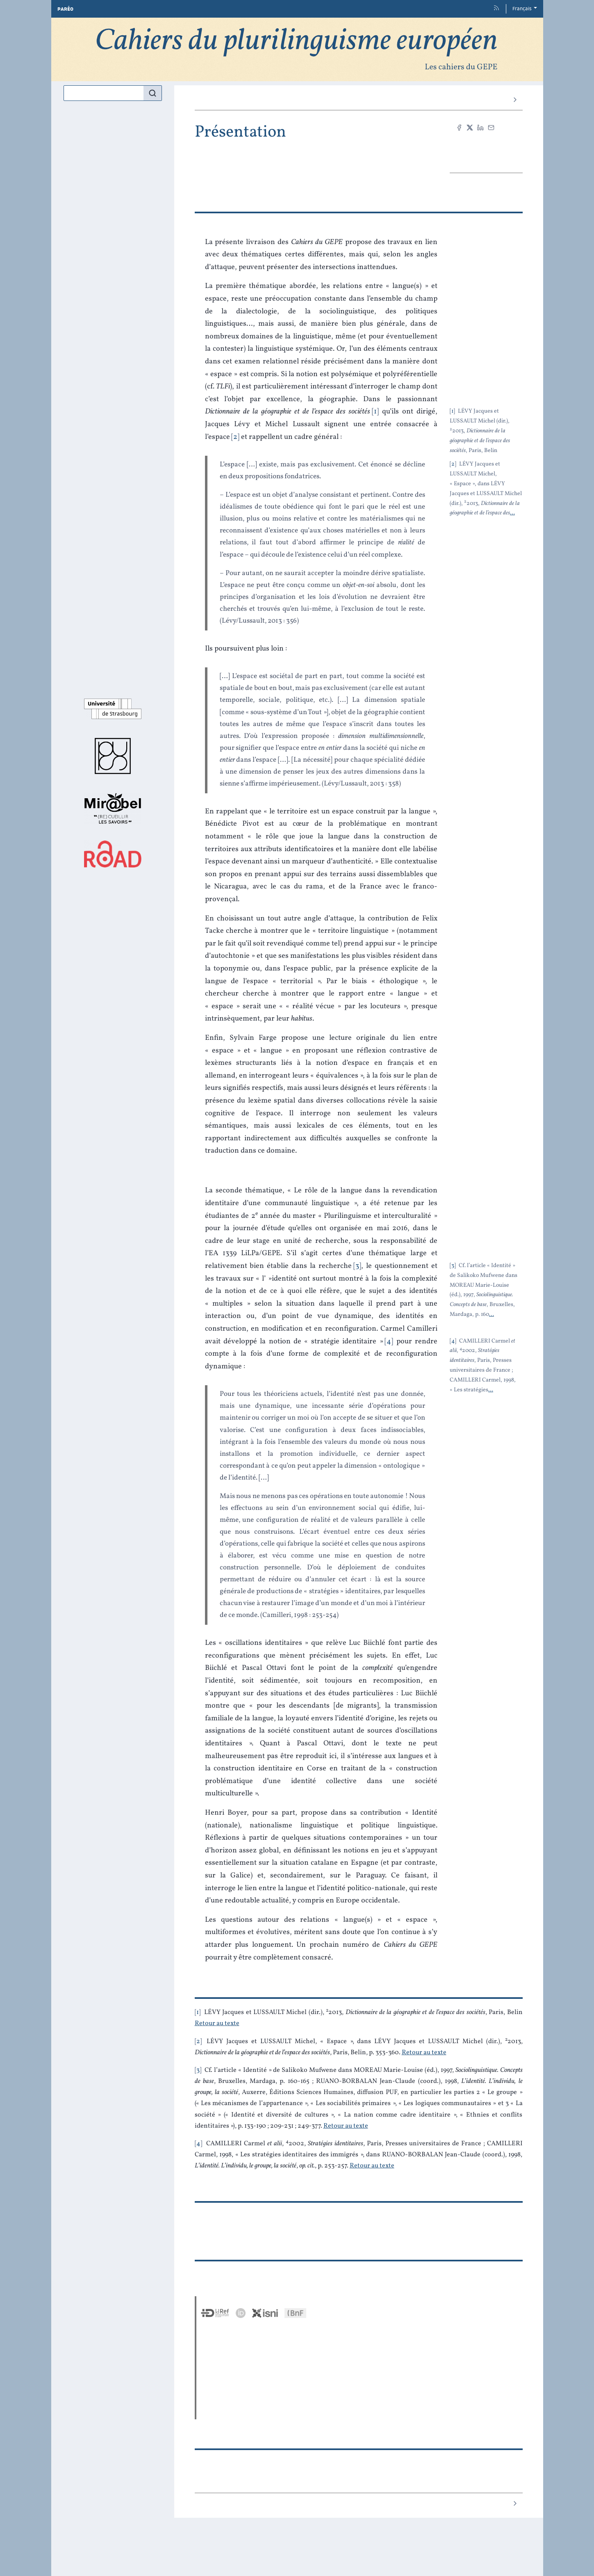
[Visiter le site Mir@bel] (113, 808)
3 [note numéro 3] (198, 2070)
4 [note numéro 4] (198, 2143)
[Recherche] (104, 93)
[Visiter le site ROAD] (113, 853)
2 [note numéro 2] (198, 2041)
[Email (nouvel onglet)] (491, 127)
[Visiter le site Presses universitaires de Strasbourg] (113, 755)
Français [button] (522, 8)
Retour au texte (217, 2023)
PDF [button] (486, 155)
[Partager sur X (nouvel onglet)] (470, 127)
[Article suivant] (515, 100)
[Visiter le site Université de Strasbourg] (113, 709)
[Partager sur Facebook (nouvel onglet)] (459, 127)
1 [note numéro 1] (197, 2012)
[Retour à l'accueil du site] (297, 49)
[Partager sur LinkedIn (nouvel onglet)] (480, 127)
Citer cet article (486, 141)
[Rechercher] (152, 93)
